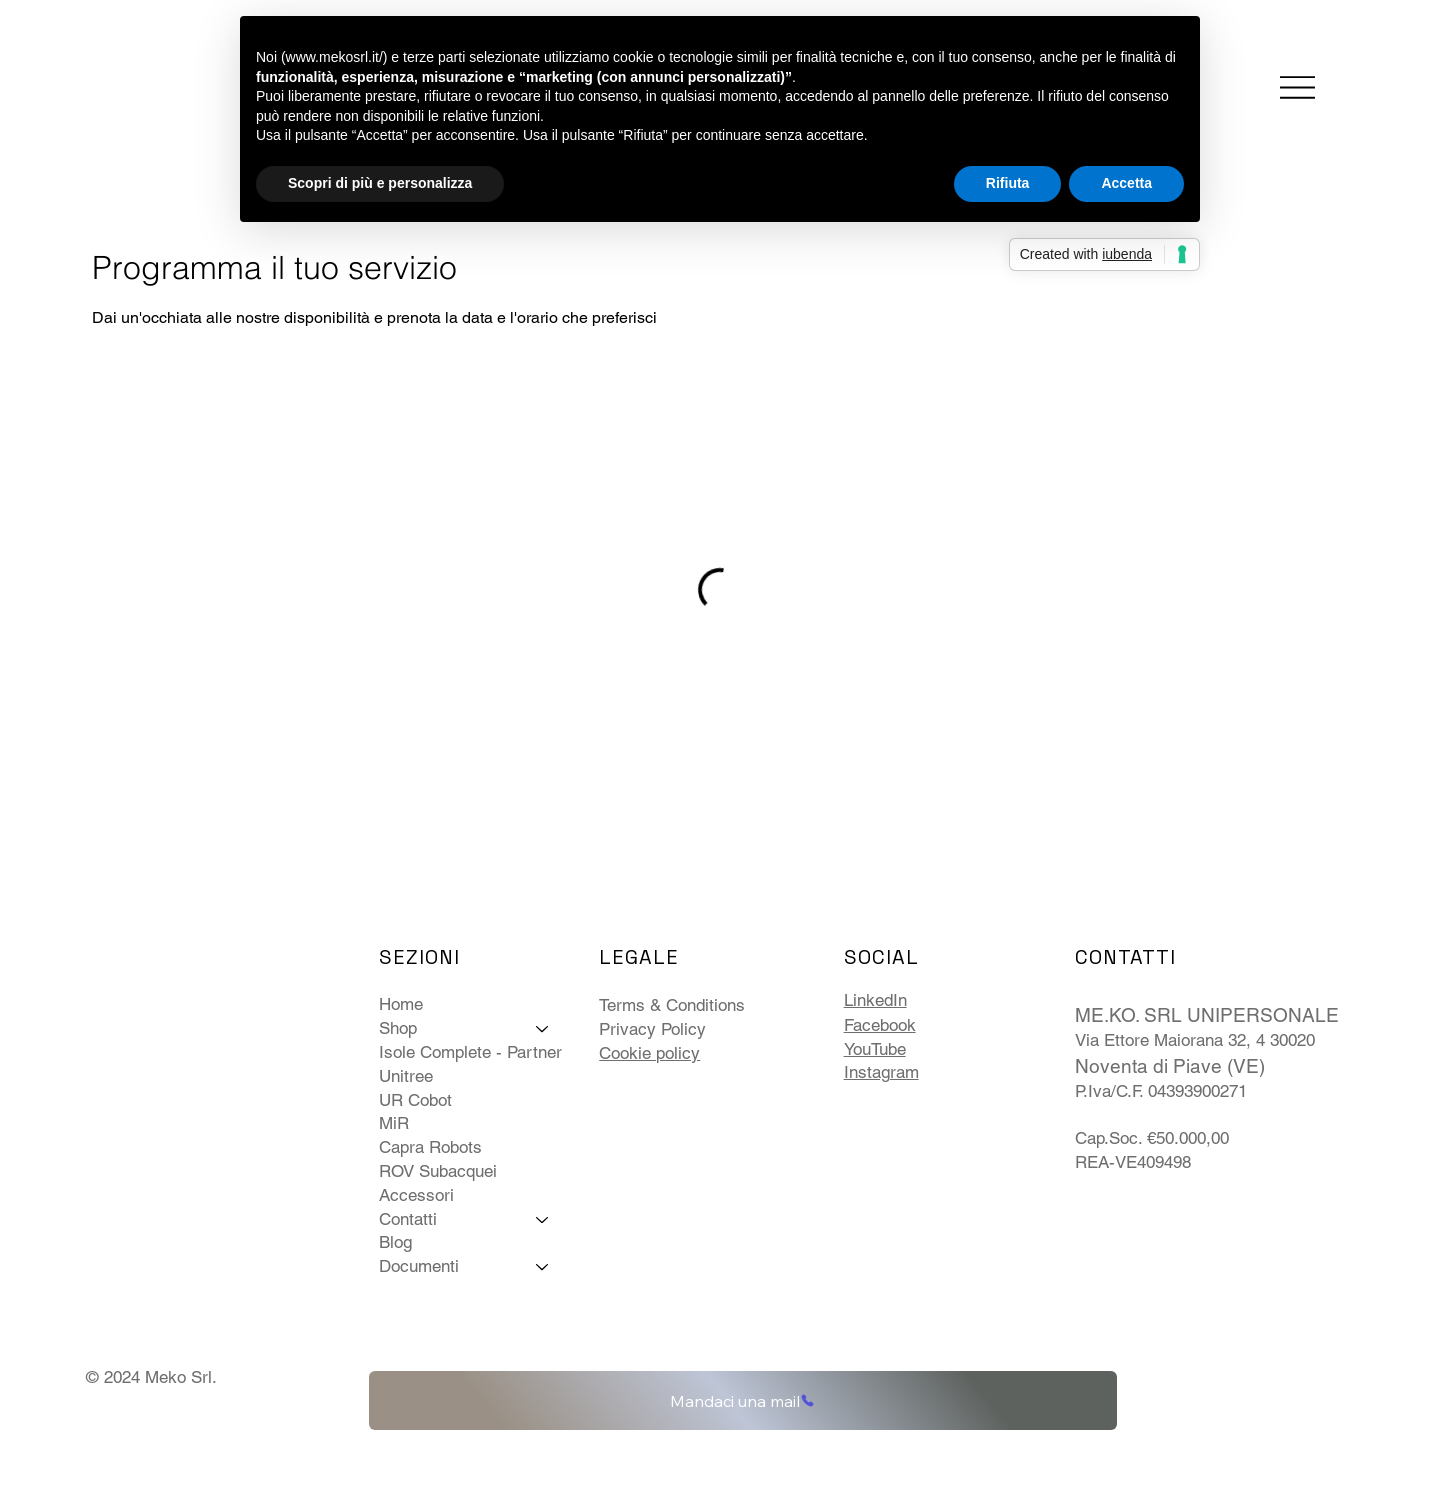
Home (401, 1004)
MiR (394, 1123)
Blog (395, 1242)
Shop (398, 1028)
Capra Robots (430, 1147)
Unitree (406, 1076)
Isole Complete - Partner (470, 1052)
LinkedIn (875, 1000)
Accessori (416, 1195)
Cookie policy (649, 1053)
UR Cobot (415, 1100)
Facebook (880, 1025)
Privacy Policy (652, 1029)
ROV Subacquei (438, 1171)
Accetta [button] (1126, 183)
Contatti (408, 1219)
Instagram (881, 1072)
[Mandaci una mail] (743, 1400)
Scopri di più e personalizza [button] (380, 183)
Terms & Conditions (672, 1005)
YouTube (875, 1049)
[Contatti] (543, 1220)
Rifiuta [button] (1008, 183)
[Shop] (543, 1029)
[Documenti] (543, 1267)
